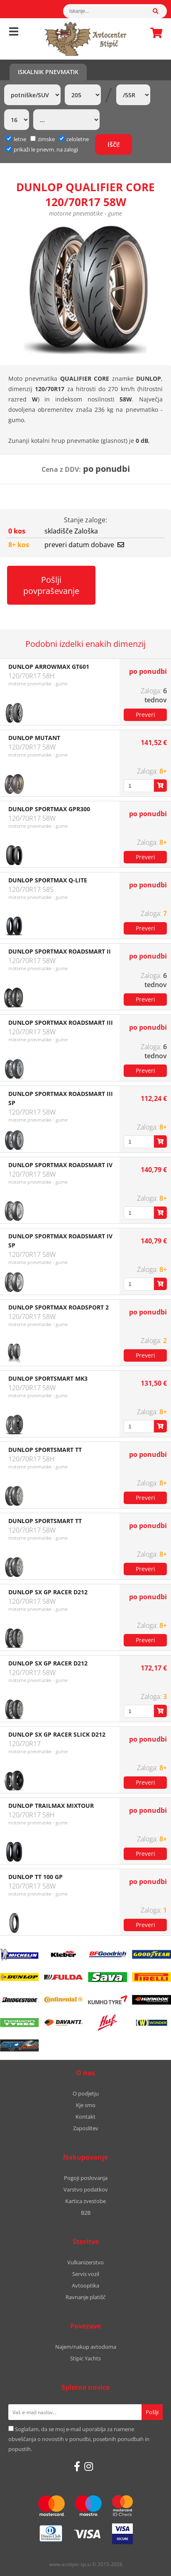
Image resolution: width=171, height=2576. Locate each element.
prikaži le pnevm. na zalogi (46, 149)
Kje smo (85, 2105)
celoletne (74, 139)
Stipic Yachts (85, 2358)
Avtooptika (85, 2285)
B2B (85, 2212)
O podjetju (86, 2093)
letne (16, 139)
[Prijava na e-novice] (152, 2412)
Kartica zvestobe (85, 2201)
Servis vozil (85, 2274)
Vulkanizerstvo (85, 2262)
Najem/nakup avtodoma (85, 2346)
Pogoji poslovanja (85, 2178)
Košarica (154, 32)
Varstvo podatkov (86, 2189)
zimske (42, 139)
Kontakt (85, 2116)
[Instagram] (88, 2466)
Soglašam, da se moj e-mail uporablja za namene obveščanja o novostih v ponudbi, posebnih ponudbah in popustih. (78, 2439)
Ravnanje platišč (85, 2297)
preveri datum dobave (84, 544)
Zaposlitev (85, 2128)
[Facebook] (77, 2466)
